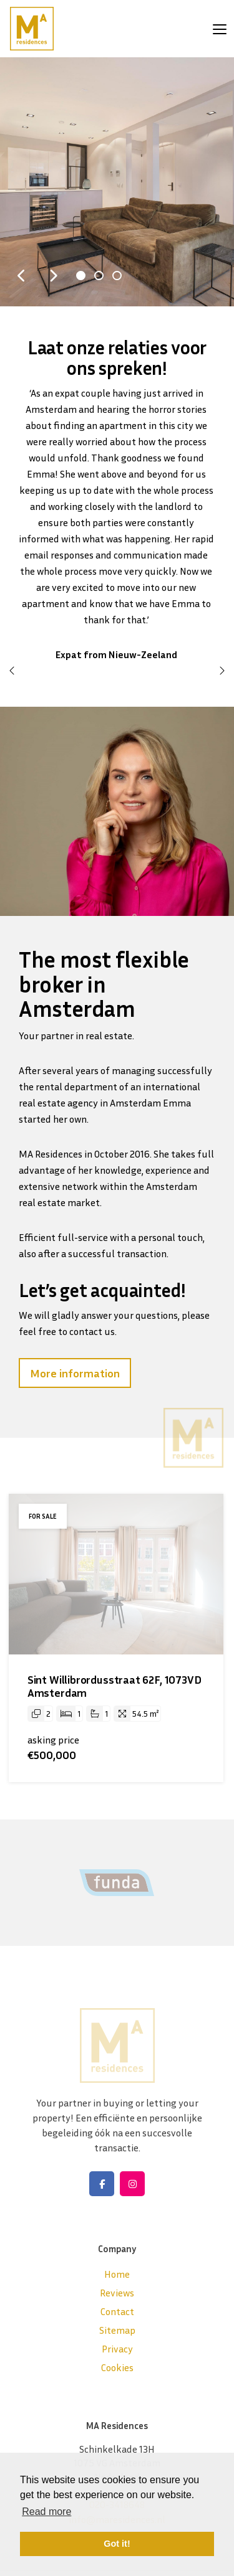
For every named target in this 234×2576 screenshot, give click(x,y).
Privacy (117, 2348)
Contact (117, 2311)
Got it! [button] (117, 2544)
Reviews (117, 2292)
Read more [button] (46, 2511)
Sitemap (117, 2330)
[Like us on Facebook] (101, 2183)
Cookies (117, 2367)
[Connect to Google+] (132, 2183)
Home (117, 2274)
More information (75, 1373)
